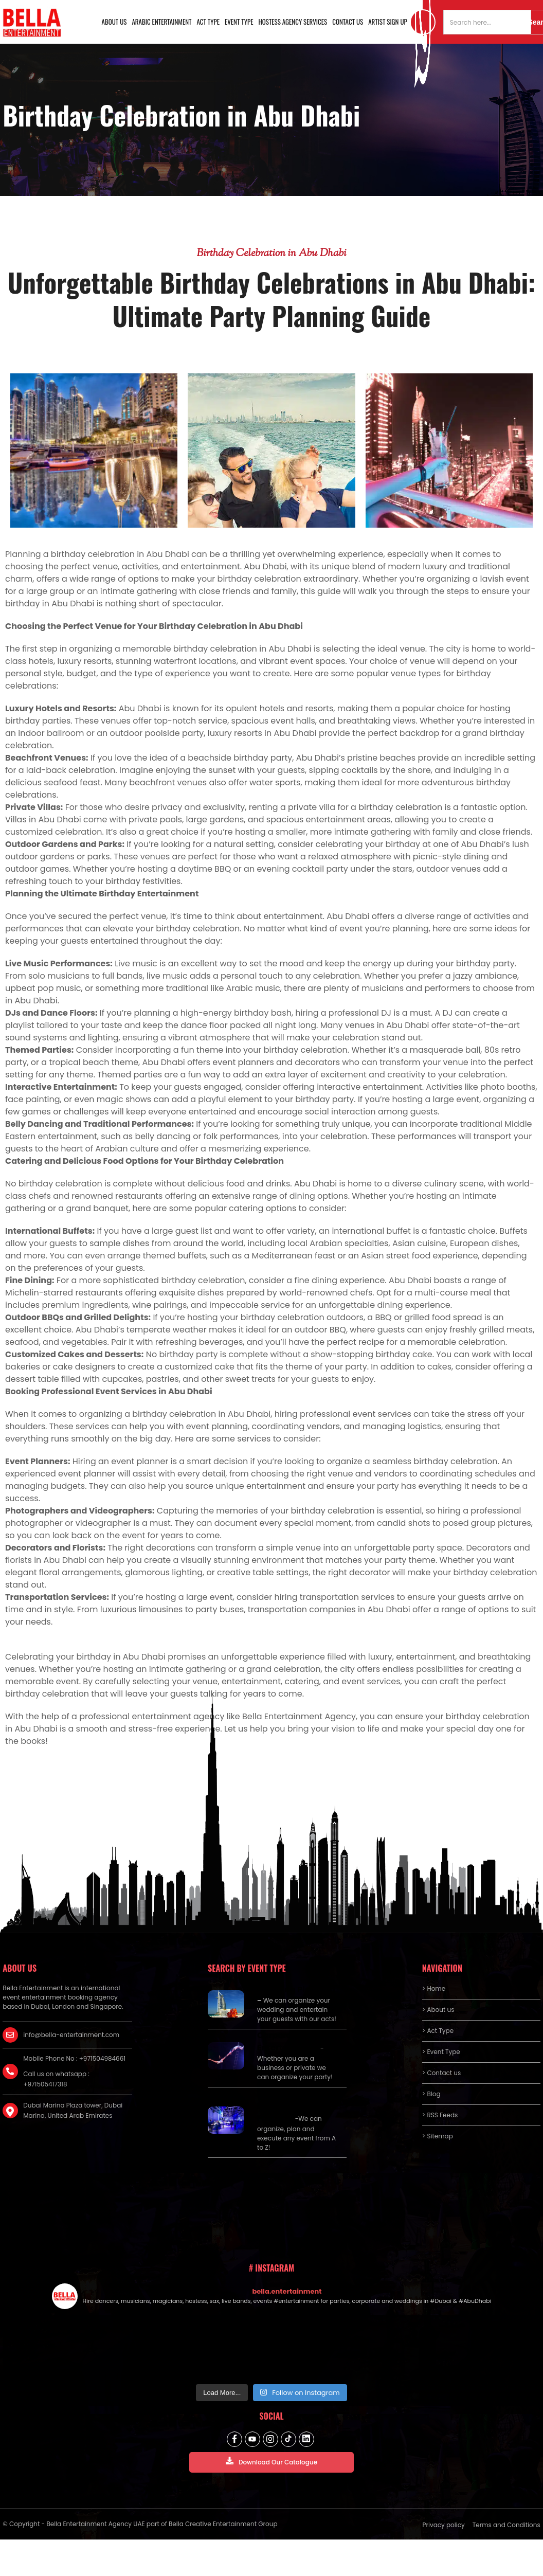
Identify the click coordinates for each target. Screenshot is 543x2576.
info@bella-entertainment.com (71, 2034)
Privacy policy (444, 2524)
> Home (433, 1988)
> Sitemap (437, 2136)
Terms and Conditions (506, 2524)
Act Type (208, 21)
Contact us (347, 21)
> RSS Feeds (440, 2115)
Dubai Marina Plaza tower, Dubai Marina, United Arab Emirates (72, 2110)
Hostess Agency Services (292, 21)
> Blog (431, 2093)
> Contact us (441, 2072)
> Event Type (441, 2051)
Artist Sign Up (387, 21)
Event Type (239, 21)
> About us (438, 2009)
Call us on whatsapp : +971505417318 (56, 2078)
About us (114, 21)
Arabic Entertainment (161, 21)
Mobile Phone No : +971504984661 (74, 2058)
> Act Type (438, 2030)
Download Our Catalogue (271, 2461)
